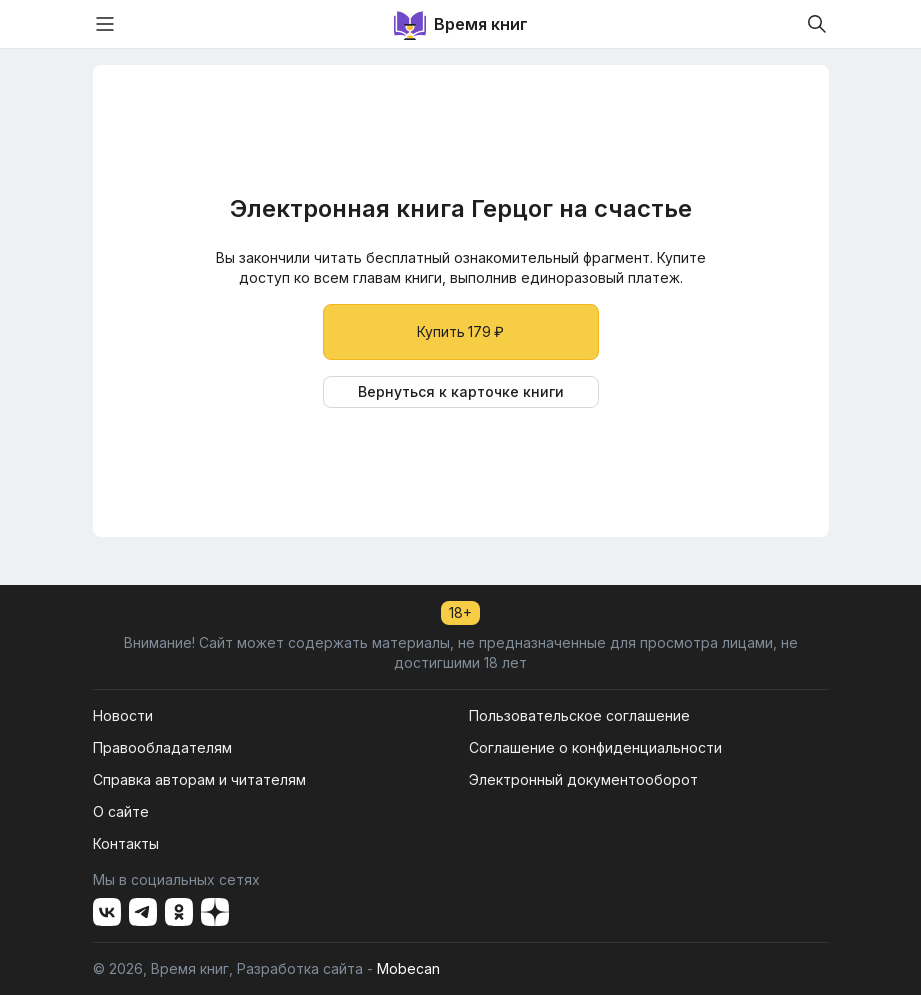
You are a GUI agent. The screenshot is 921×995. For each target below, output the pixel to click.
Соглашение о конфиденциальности (595, 747)
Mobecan (408, 968)
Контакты (126, 843)
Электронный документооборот (583, 779)
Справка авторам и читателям (199, 779)
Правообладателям (162, 747)
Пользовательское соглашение (579, 715)
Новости (123, 715)
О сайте (121, 811)
